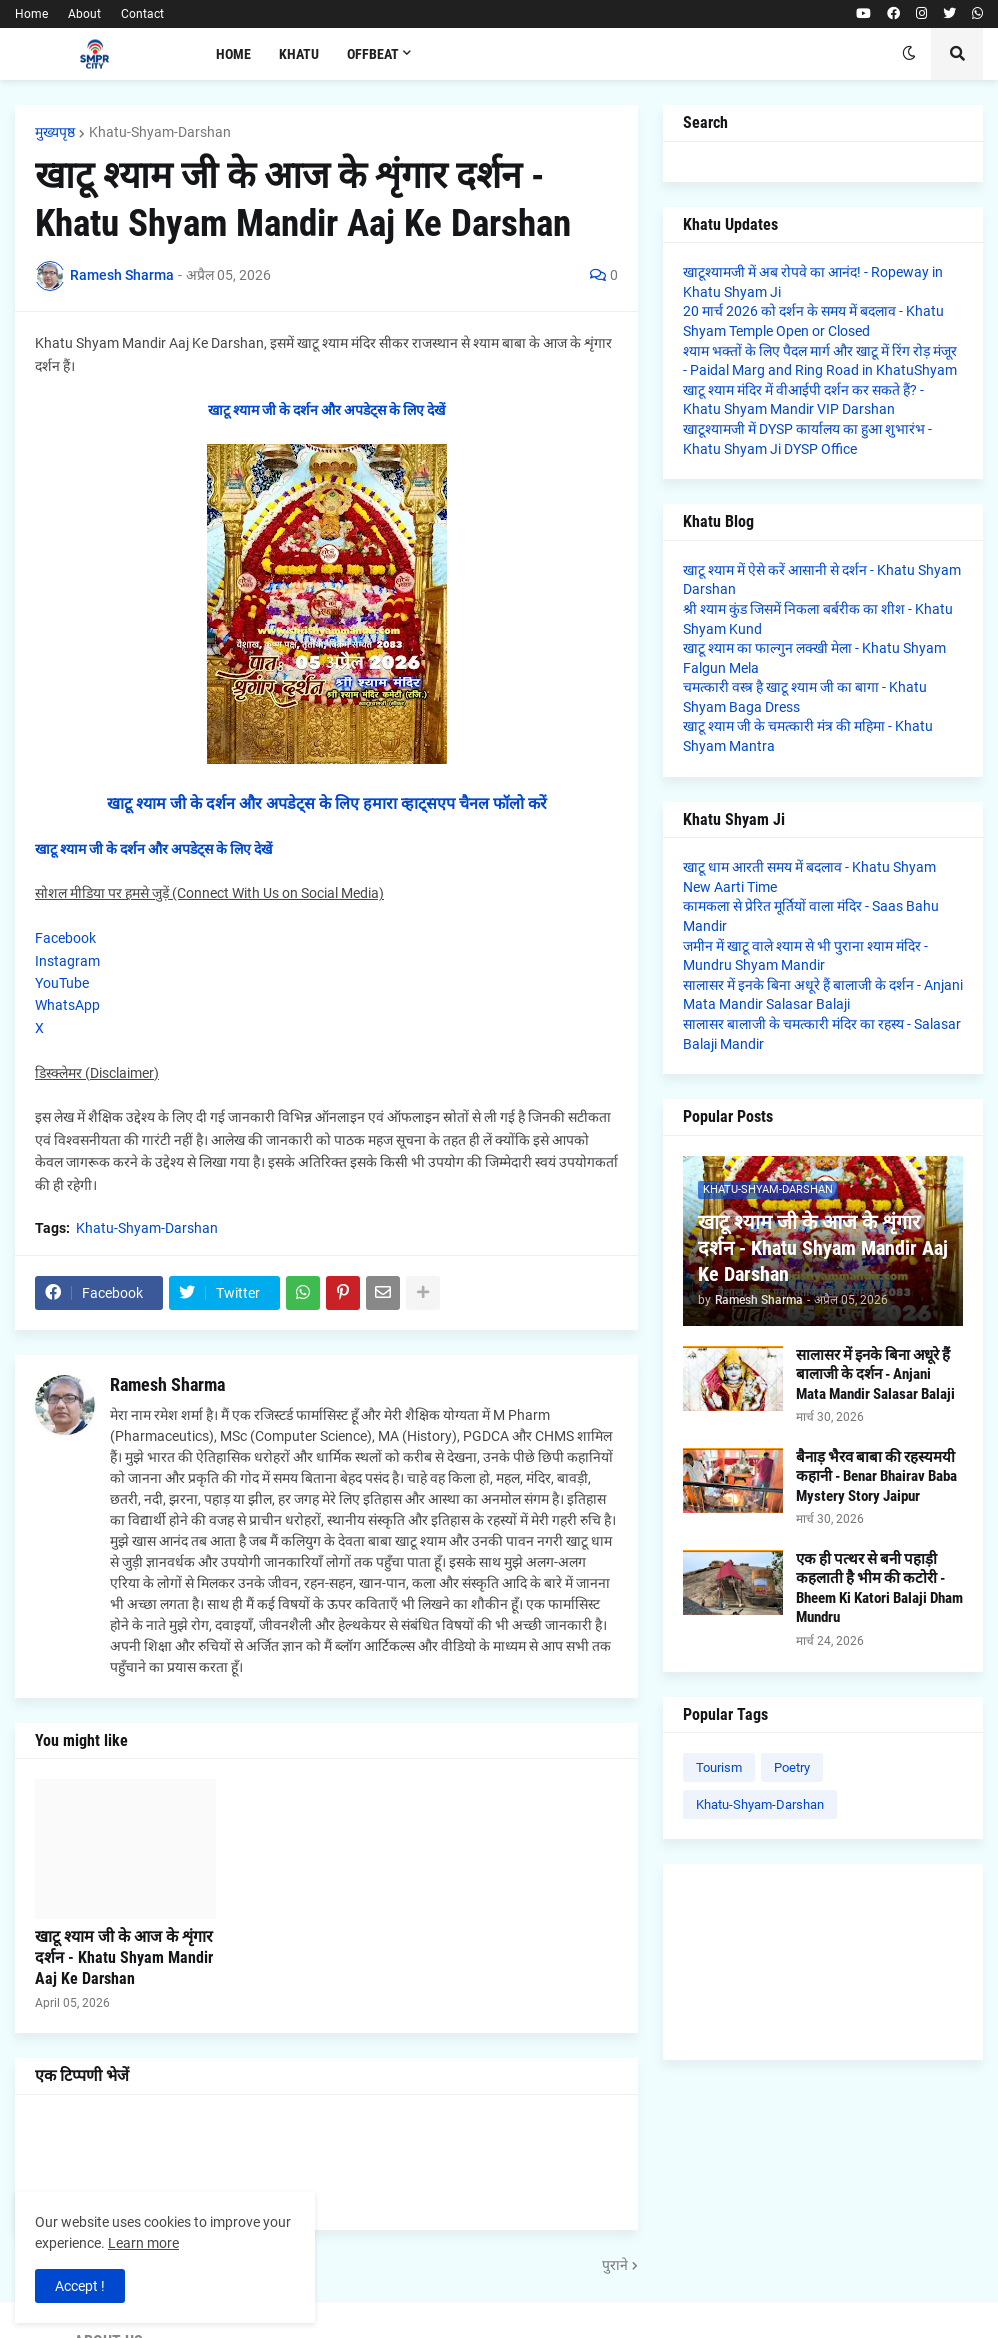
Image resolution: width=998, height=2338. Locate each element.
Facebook (65, 938)
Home (31, 14)
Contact (142, 14)
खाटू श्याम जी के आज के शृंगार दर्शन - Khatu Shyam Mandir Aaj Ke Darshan (124, 1957)
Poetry (792, 1767)
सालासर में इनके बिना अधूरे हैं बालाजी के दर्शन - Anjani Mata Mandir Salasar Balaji (875, 1374)
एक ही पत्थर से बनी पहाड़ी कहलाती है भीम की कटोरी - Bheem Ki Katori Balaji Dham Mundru (879, 1588)
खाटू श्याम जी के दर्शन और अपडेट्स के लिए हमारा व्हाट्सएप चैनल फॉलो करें (327, 803)
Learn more (143, 2243)
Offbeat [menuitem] (373, 54)
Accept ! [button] (80, 2286)
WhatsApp (67, 1005)
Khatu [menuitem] (299, 54)
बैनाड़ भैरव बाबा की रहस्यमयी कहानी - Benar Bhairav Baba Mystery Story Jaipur (876, 1476)
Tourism (719, 1767)
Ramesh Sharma (167, 1384)
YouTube (62, 983)
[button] (909, 54)
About (84, 14)
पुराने (615, 2265)
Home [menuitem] (233, 54)
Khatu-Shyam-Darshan (160, 132)
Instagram (67, 961)
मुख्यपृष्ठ (55, 132)
